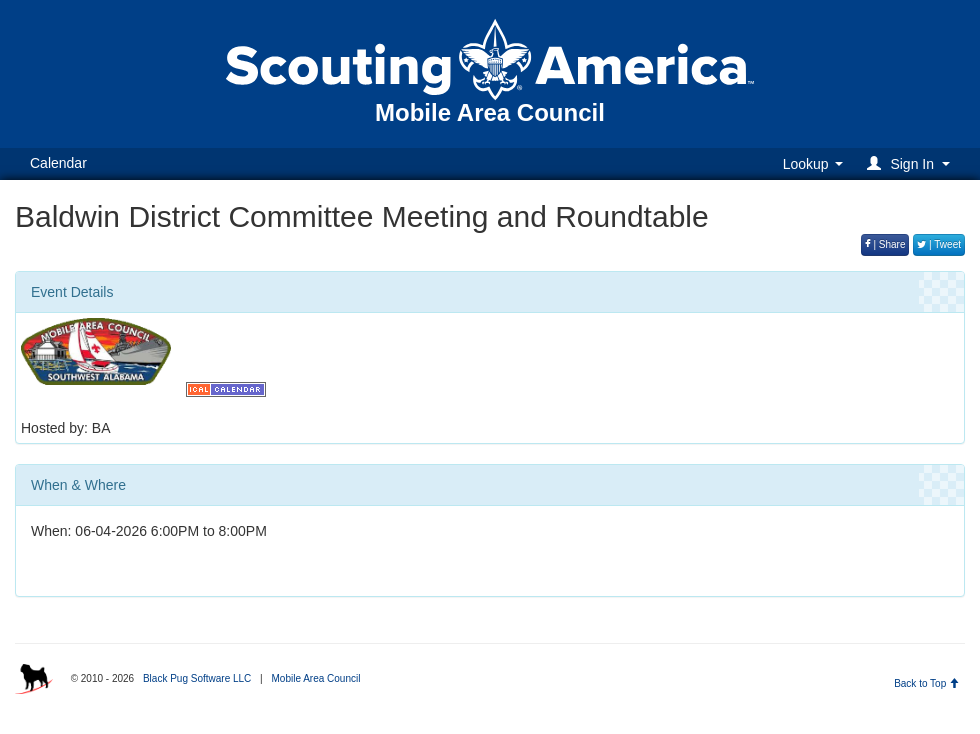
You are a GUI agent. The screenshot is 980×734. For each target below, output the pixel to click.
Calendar (58, 163)
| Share (885, 244)
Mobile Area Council (315, 678)
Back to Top (926, 683)
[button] (911, 163)
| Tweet (939, 244)
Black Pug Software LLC (197, 678)
